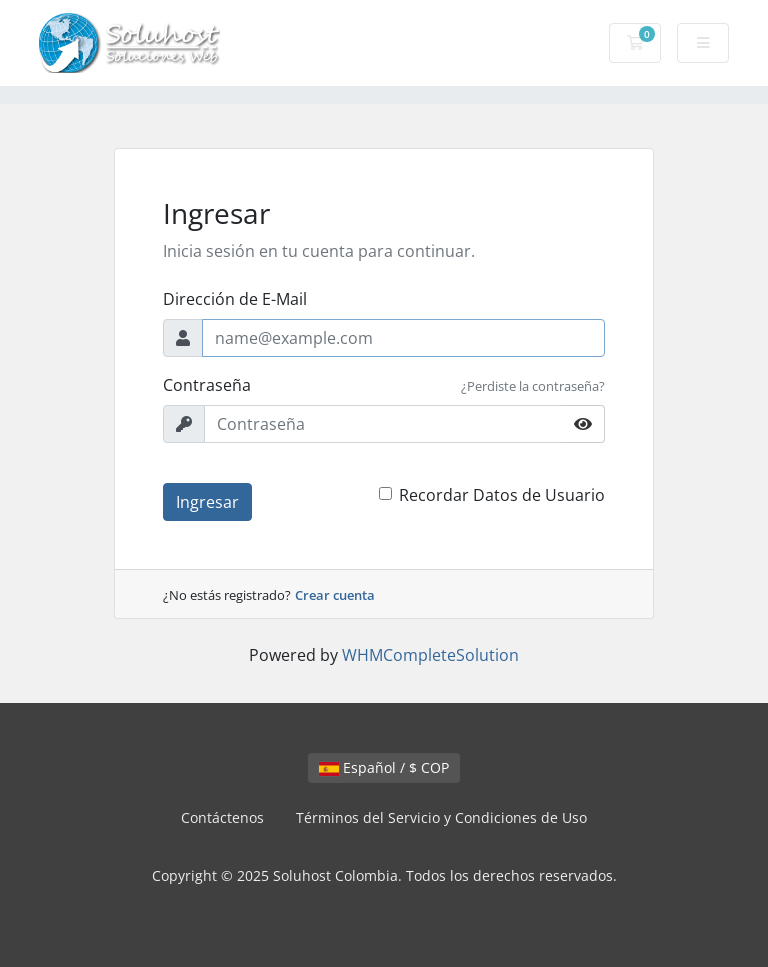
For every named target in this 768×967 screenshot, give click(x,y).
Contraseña (207, 385)
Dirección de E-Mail (235, 299)
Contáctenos (222, 817)
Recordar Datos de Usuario (502, 495)
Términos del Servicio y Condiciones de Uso (441, 817)
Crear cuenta (335, 595)
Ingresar (207, 502)
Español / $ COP (384, 767)
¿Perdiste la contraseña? (533, 386)
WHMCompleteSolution (430, 655)
